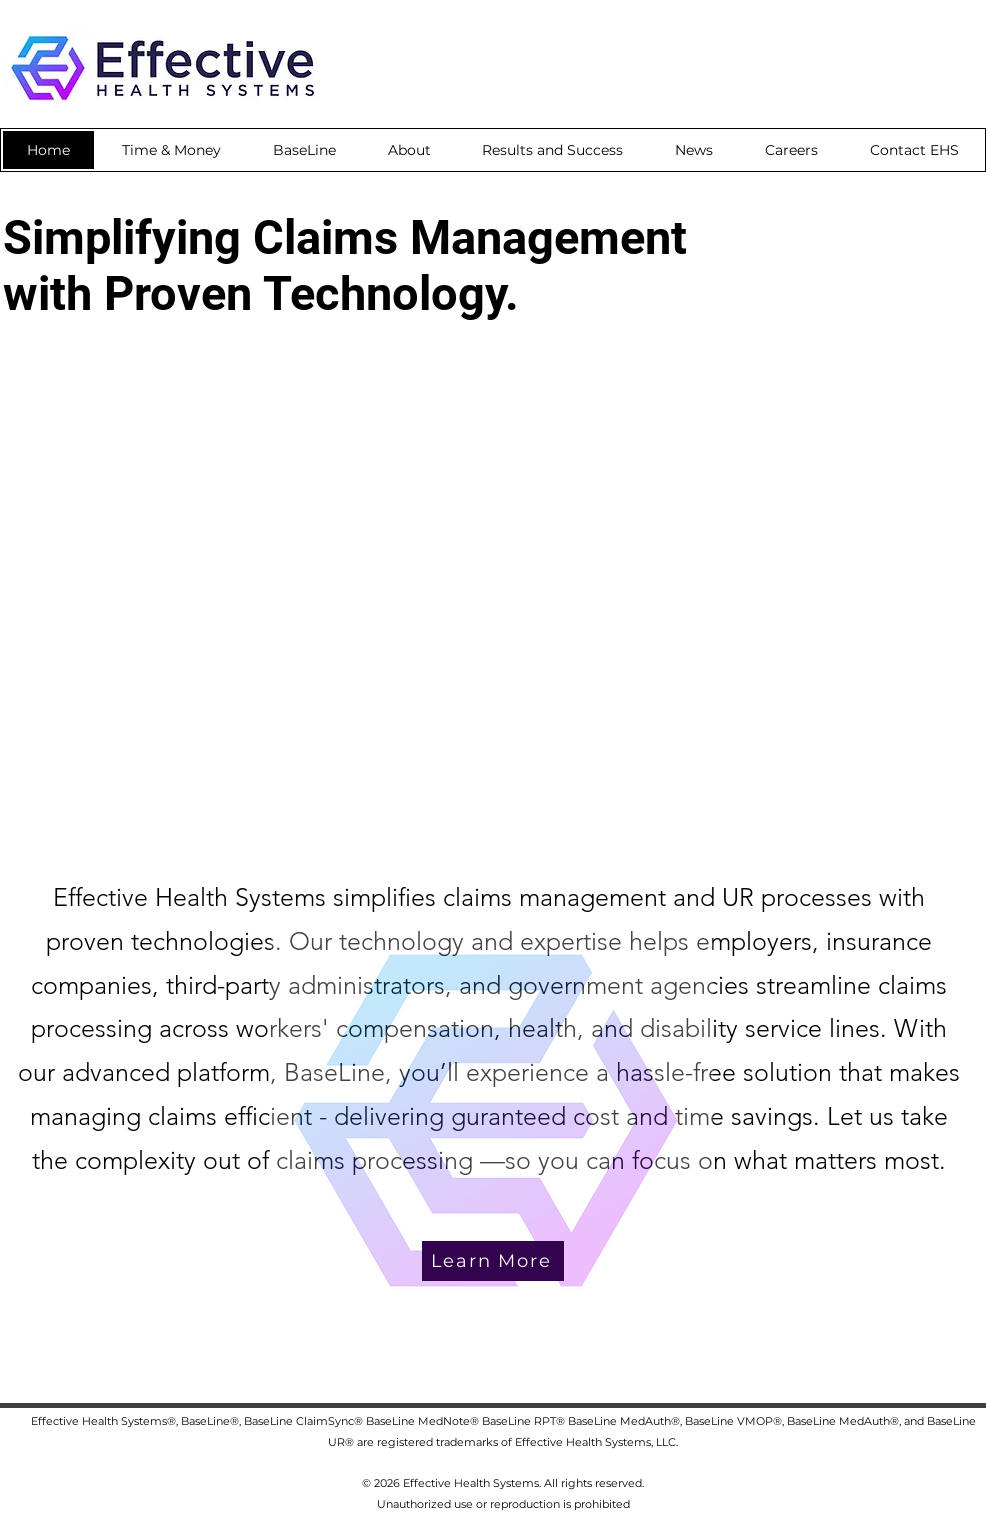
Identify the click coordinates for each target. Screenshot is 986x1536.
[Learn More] (493, 1261)
